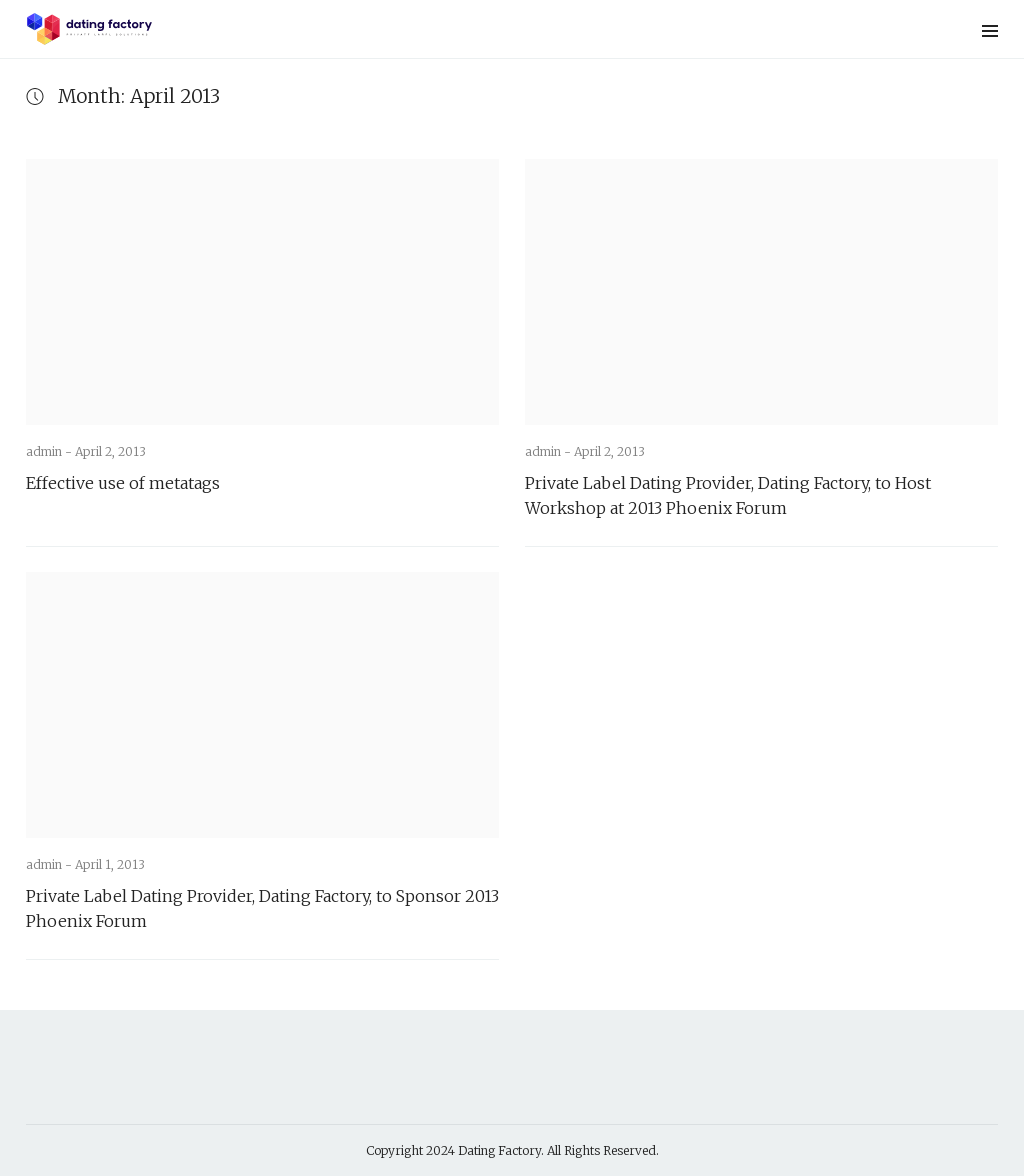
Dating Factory (499, 1150)
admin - (50, 451)
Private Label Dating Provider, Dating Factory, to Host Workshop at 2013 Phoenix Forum (728, 495)
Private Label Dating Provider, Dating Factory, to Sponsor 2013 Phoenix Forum (262, 908)
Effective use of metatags (123, 483)
